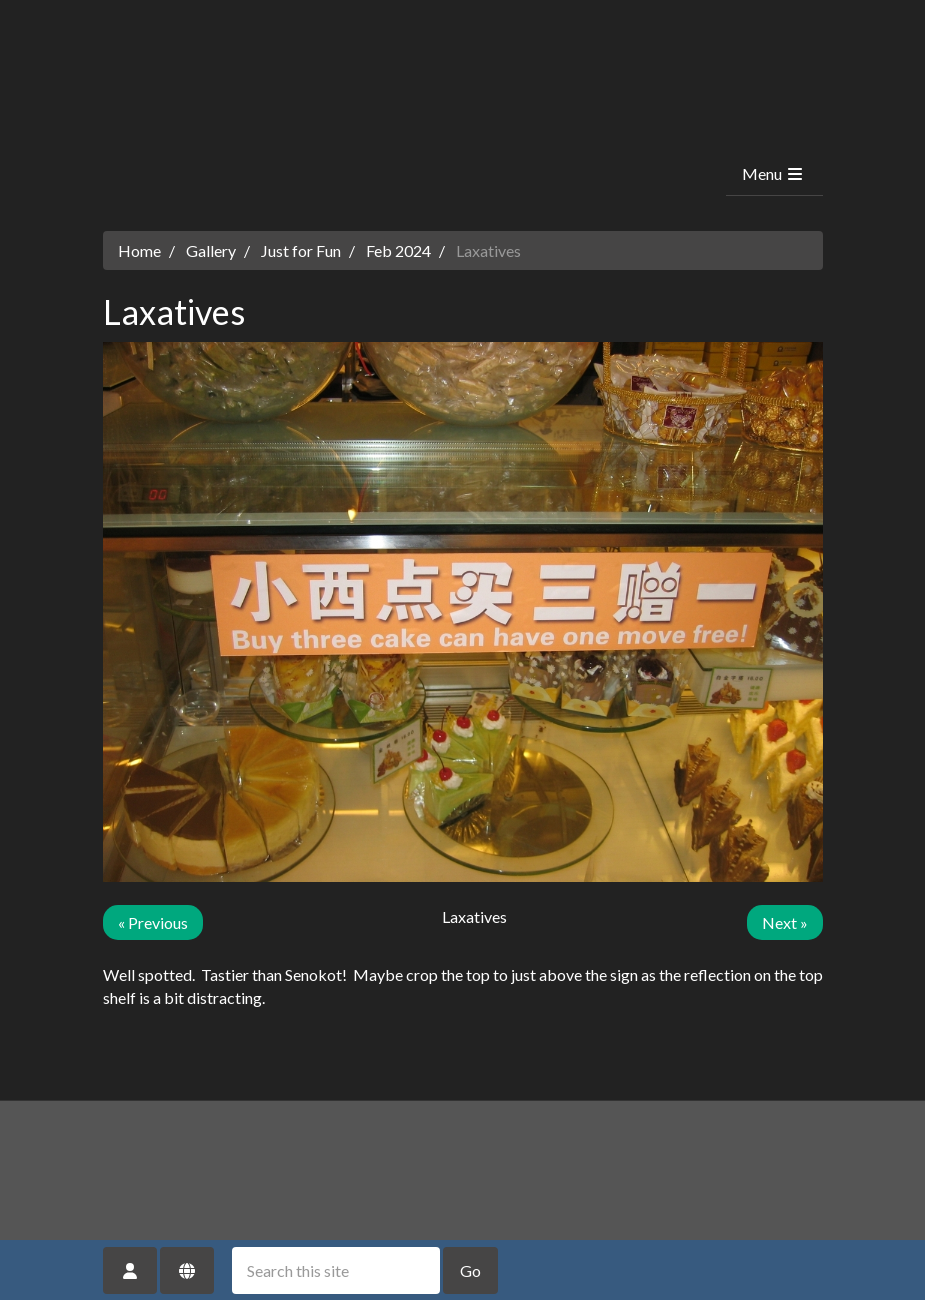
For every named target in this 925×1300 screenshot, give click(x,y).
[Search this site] (336, 1270)
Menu (773, 173)
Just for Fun (301, 250)
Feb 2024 (398, 250)
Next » (785, 922)
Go (470, 1270)
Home (139, 250)
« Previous (153, 922)
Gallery (211, 250)
